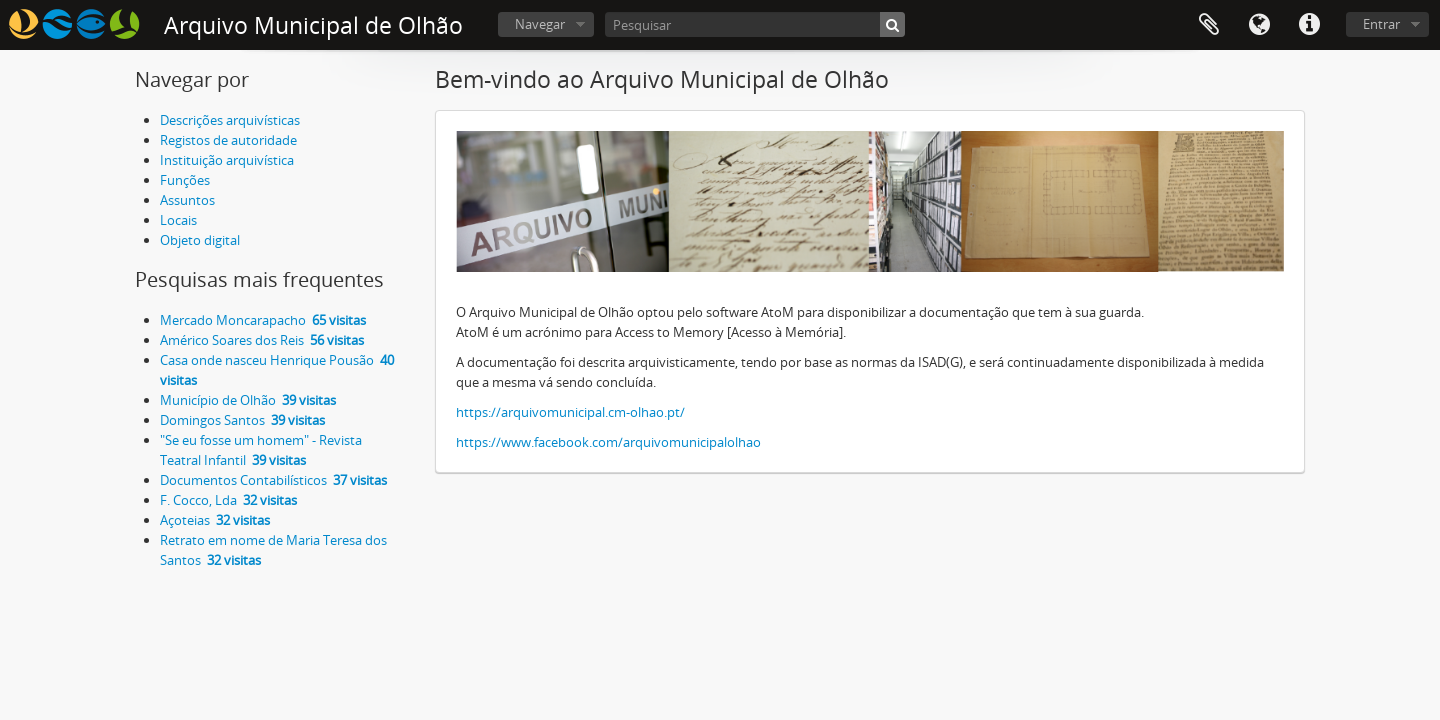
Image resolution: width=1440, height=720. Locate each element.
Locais (178, 220)
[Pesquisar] (755, 24)
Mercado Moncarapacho (263, 320)
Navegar (540, 24)
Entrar (1381, 24)
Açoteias (215, 520)
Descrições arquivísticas (230, 120)
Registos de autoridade (228, 140)
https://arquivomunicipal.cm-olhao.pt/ (570, 412)
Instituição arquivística (227, 160)
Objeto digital (200, 240)
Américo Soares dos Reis (262, 340)
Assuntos (187, 200)
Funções (185, 180)
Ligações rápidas (1309, 25)
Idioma (1259, 25)
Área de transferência (1209, 25)
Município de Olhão (248, 400)
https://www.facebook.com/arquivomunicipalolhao (608, 442)
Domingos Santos (242, 420)
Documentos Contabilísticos (273, 480)
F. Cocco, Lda (228, 500)
